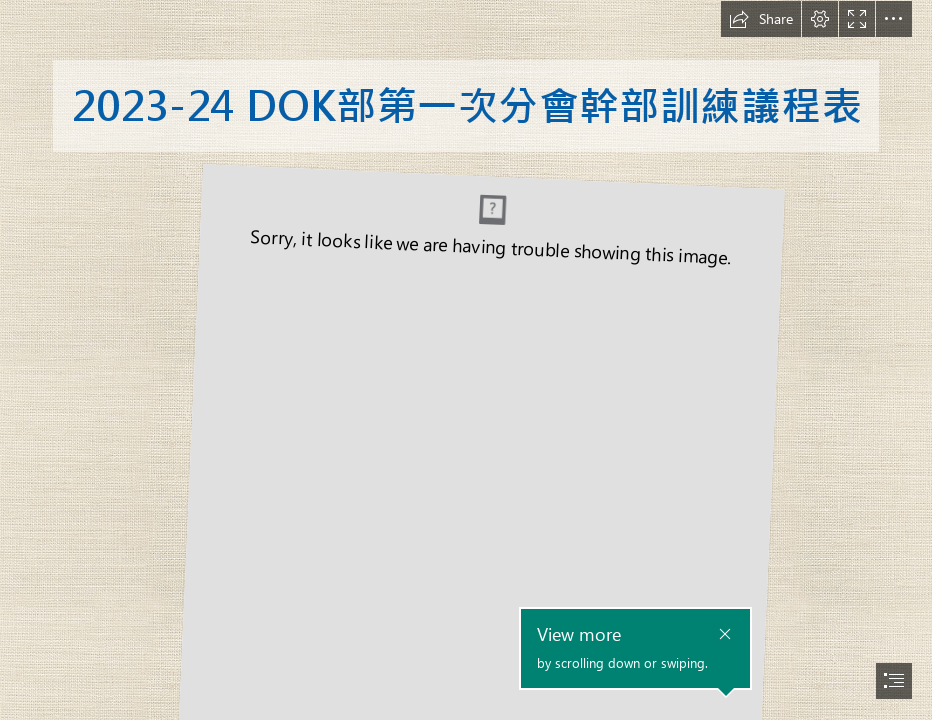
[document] (466, 360)
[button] (761, 19)
